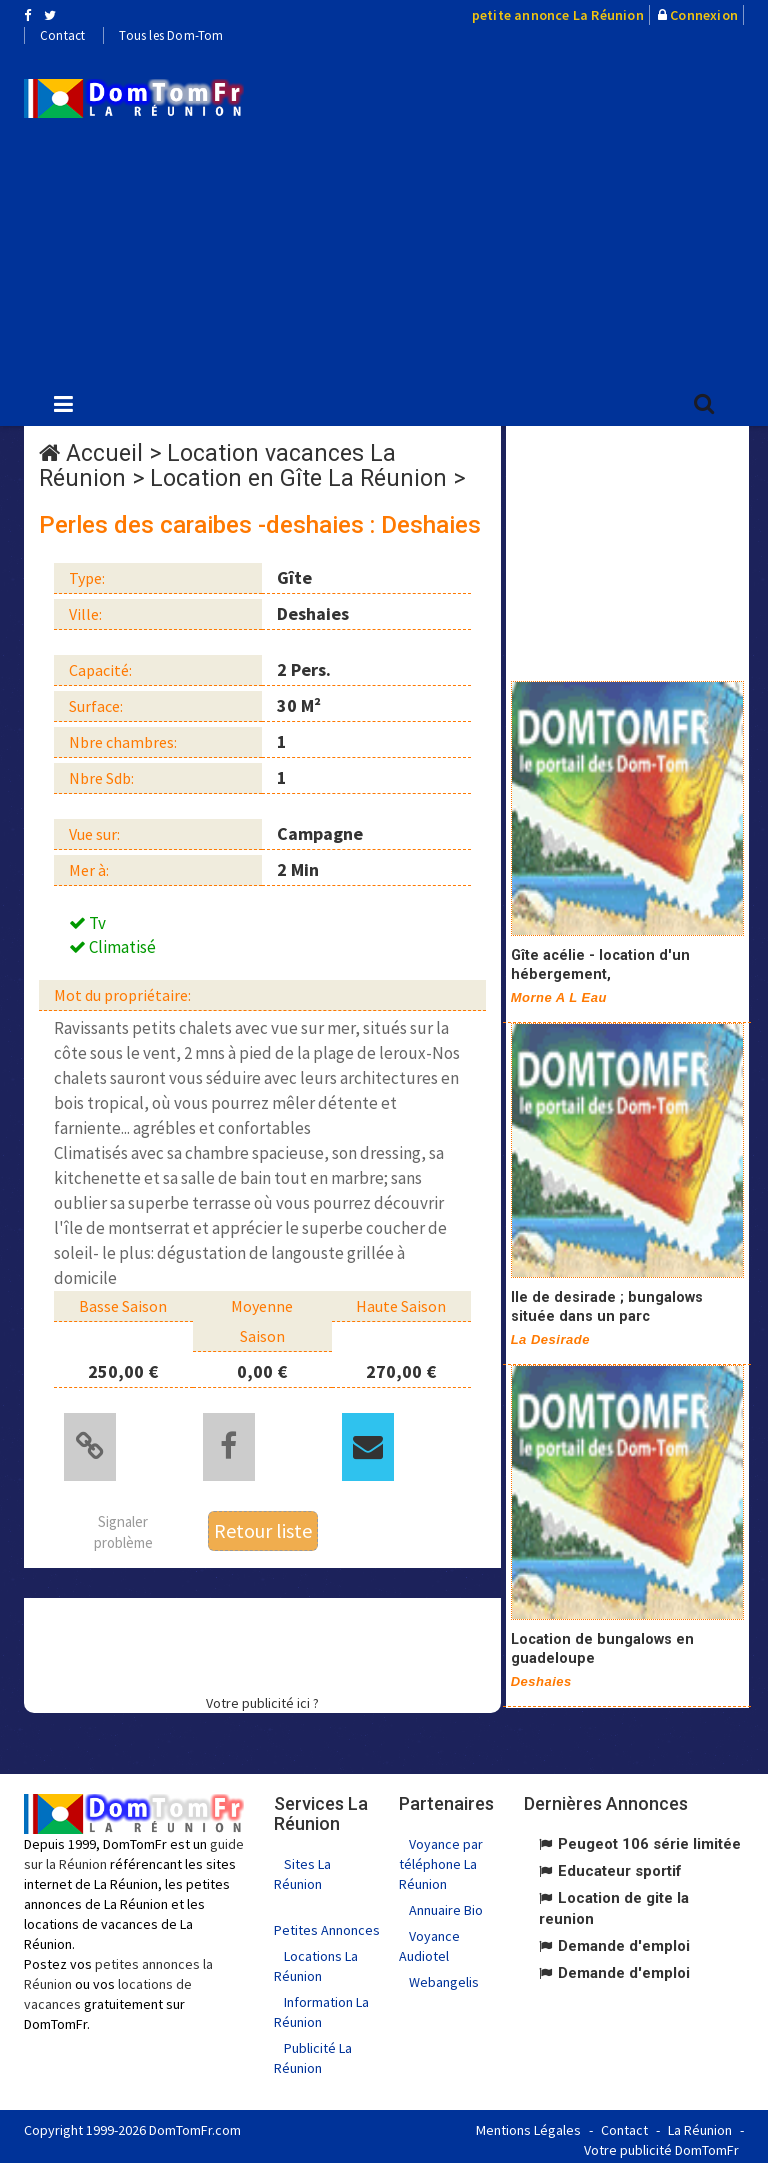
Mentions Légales (528, 2123)
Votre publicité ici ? (262, 1697)
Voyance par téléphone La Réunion (441, 1858)
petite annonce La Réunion (558, 15)
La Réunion (700, 2123)
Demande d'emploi (624, 1940)
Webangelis (444, 1976)
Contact (62, 35)
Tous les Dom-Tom (171, 35)
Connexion (704, 15)
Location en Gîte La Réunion (298, 478)
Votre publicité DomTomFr (661, 2143)
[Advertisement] (521, 211)
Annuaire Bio (446, 1904)
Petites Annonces (327, 1923)
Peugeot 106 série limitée (649, 1838)
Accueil (104, 453)
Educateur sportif (620, 1865)
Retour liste (263, 1523)
